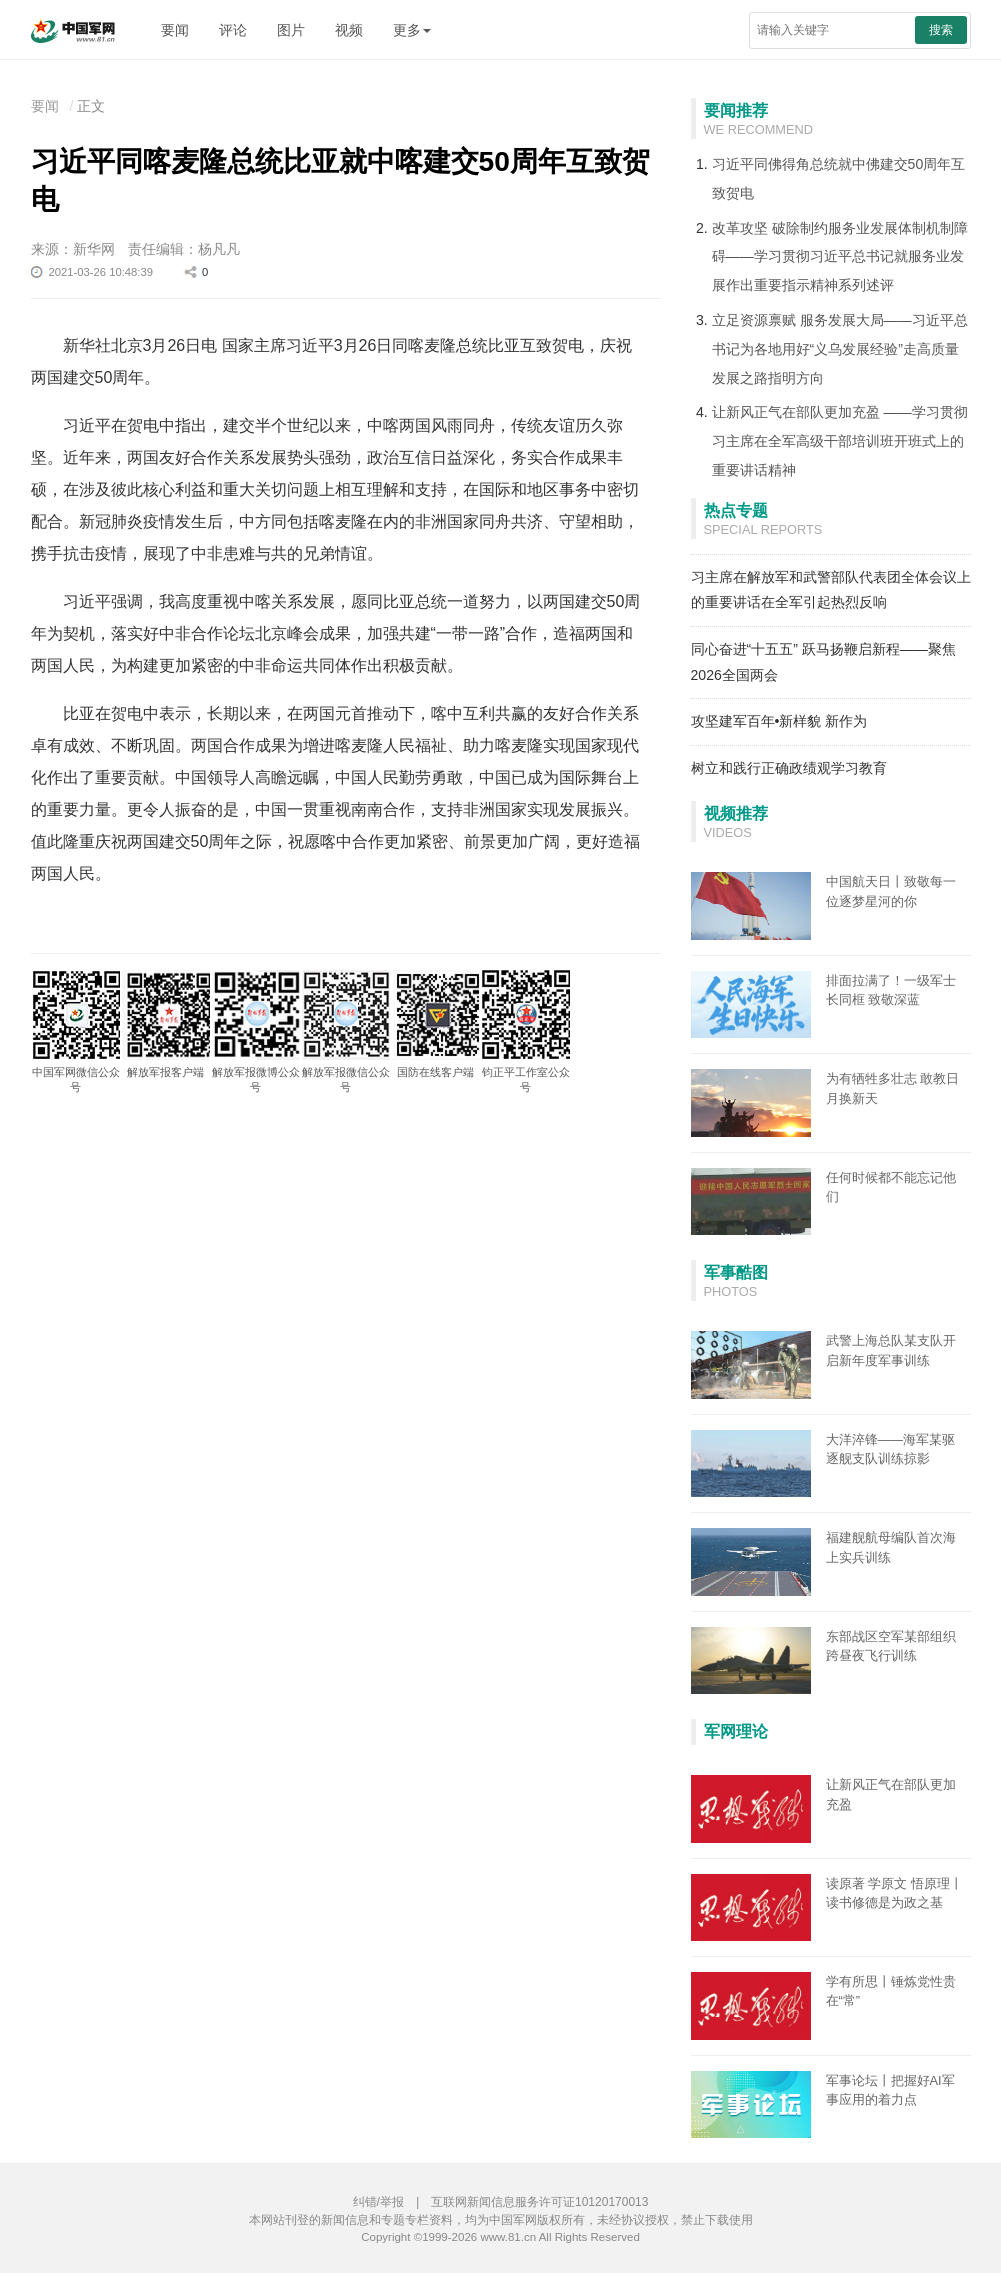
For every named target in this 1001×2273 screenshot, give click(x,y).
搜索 (941, 30)
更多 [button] (412, 30)
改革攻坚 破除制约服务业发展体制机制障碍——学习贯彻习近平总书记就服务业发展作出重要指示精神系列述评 (840, 257)
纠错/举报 (378, 2202)
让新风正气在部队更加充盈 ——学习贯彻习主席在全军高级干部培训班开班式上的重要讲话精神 (840, 441)
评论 (233, 30)
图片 (291, 30)
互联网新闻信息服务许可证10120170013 (539, 2202)
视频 (349, 30)
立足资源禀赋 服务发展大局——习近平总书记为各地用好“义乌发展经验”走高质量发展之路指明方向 (840, 349)
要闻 (175, 30)
